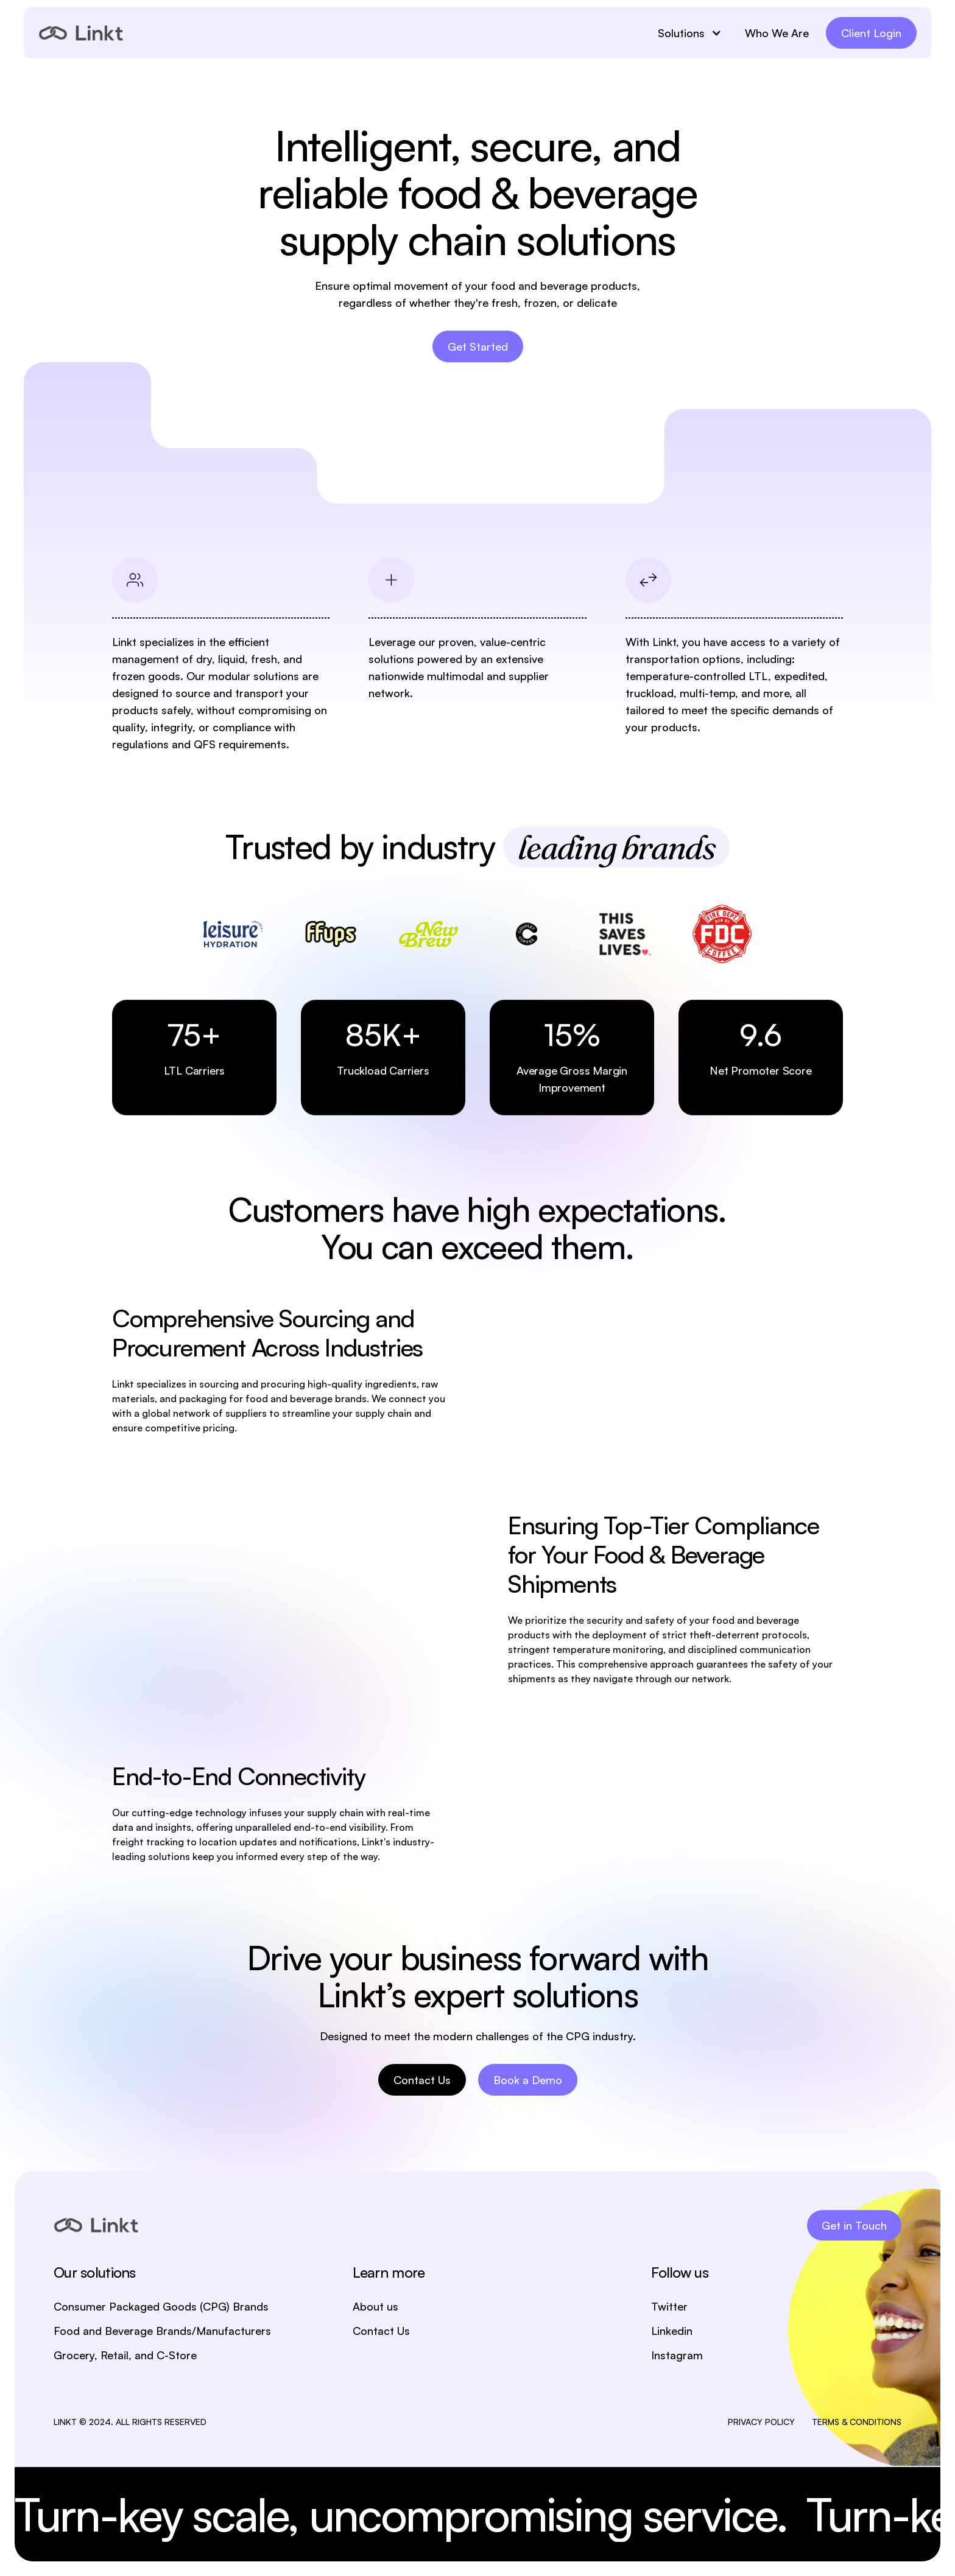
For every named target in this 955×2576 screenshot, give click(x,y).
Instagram (677, 2355)
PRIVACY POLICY (761, 2421)
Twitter (669, 2306)
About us (375, 2306)
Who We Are (777, 33)
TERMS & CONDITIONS (856, 2421)
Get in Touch (854, 2225)
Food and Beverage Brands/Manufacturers (162, 2330)
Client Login (871, 33)
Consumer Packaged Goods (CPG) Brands (161, 2306)
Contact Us (422, 2079)
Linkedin (671, 2330)
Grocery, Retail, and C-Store (125, 2355)
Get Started (478, 346)
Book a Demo (527, 2079)
